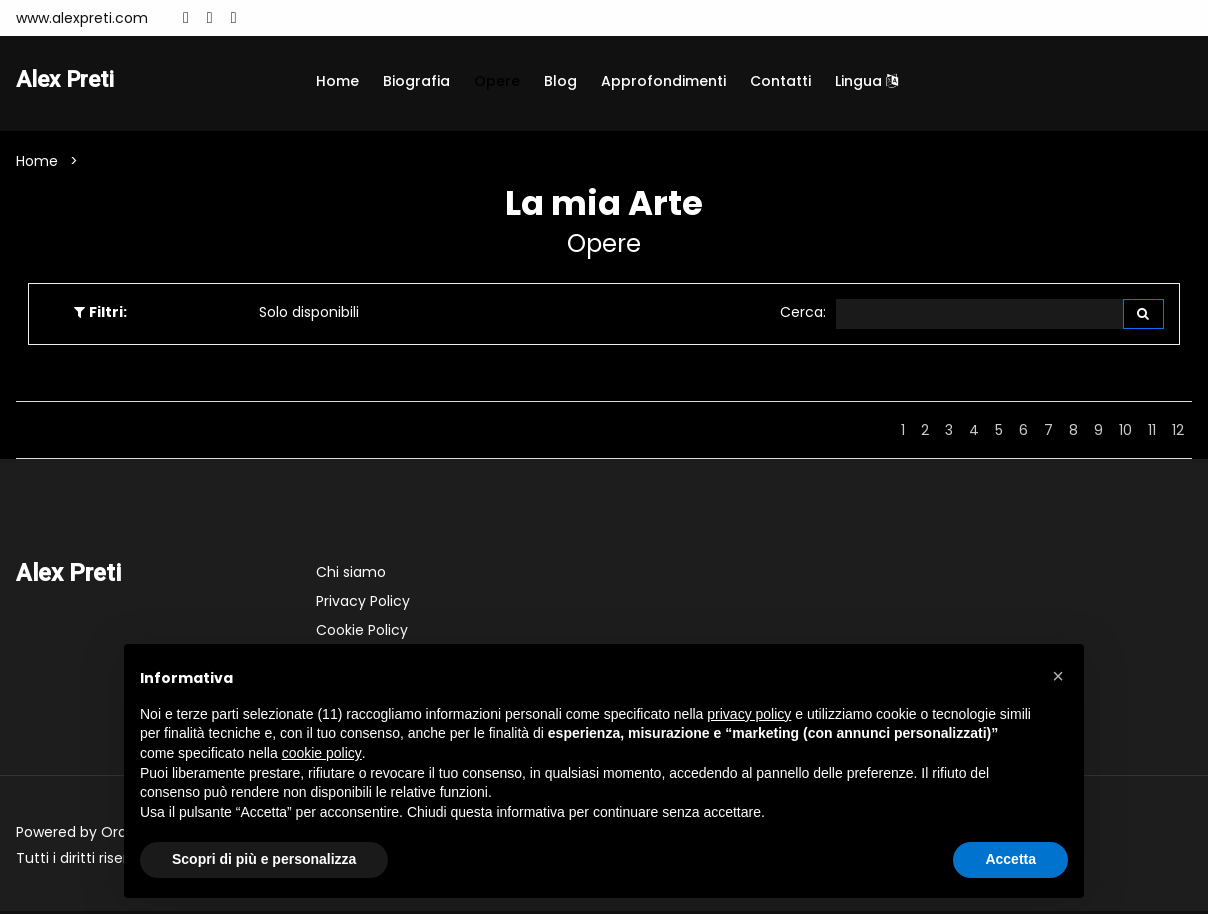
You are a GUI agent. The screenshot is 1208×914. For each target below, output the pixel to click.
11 (1152, 433)
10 (1125, 433)
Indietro (851, 433)
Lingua (866, 81)
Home (337, 81)
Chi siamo (351, 575)
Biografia (416, 81)
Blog (560, 81)
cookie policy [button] (322, 753)
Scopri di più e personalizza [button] (264, 859)
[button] (1058, 676)
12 (1178, 433)
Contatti (780, 81)
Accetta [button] (1010, 859)
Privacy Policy (363, 604)
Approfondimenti (663, 81)
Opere (497, 81)
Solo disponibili (309, 314)
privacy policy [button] (749, 714)
